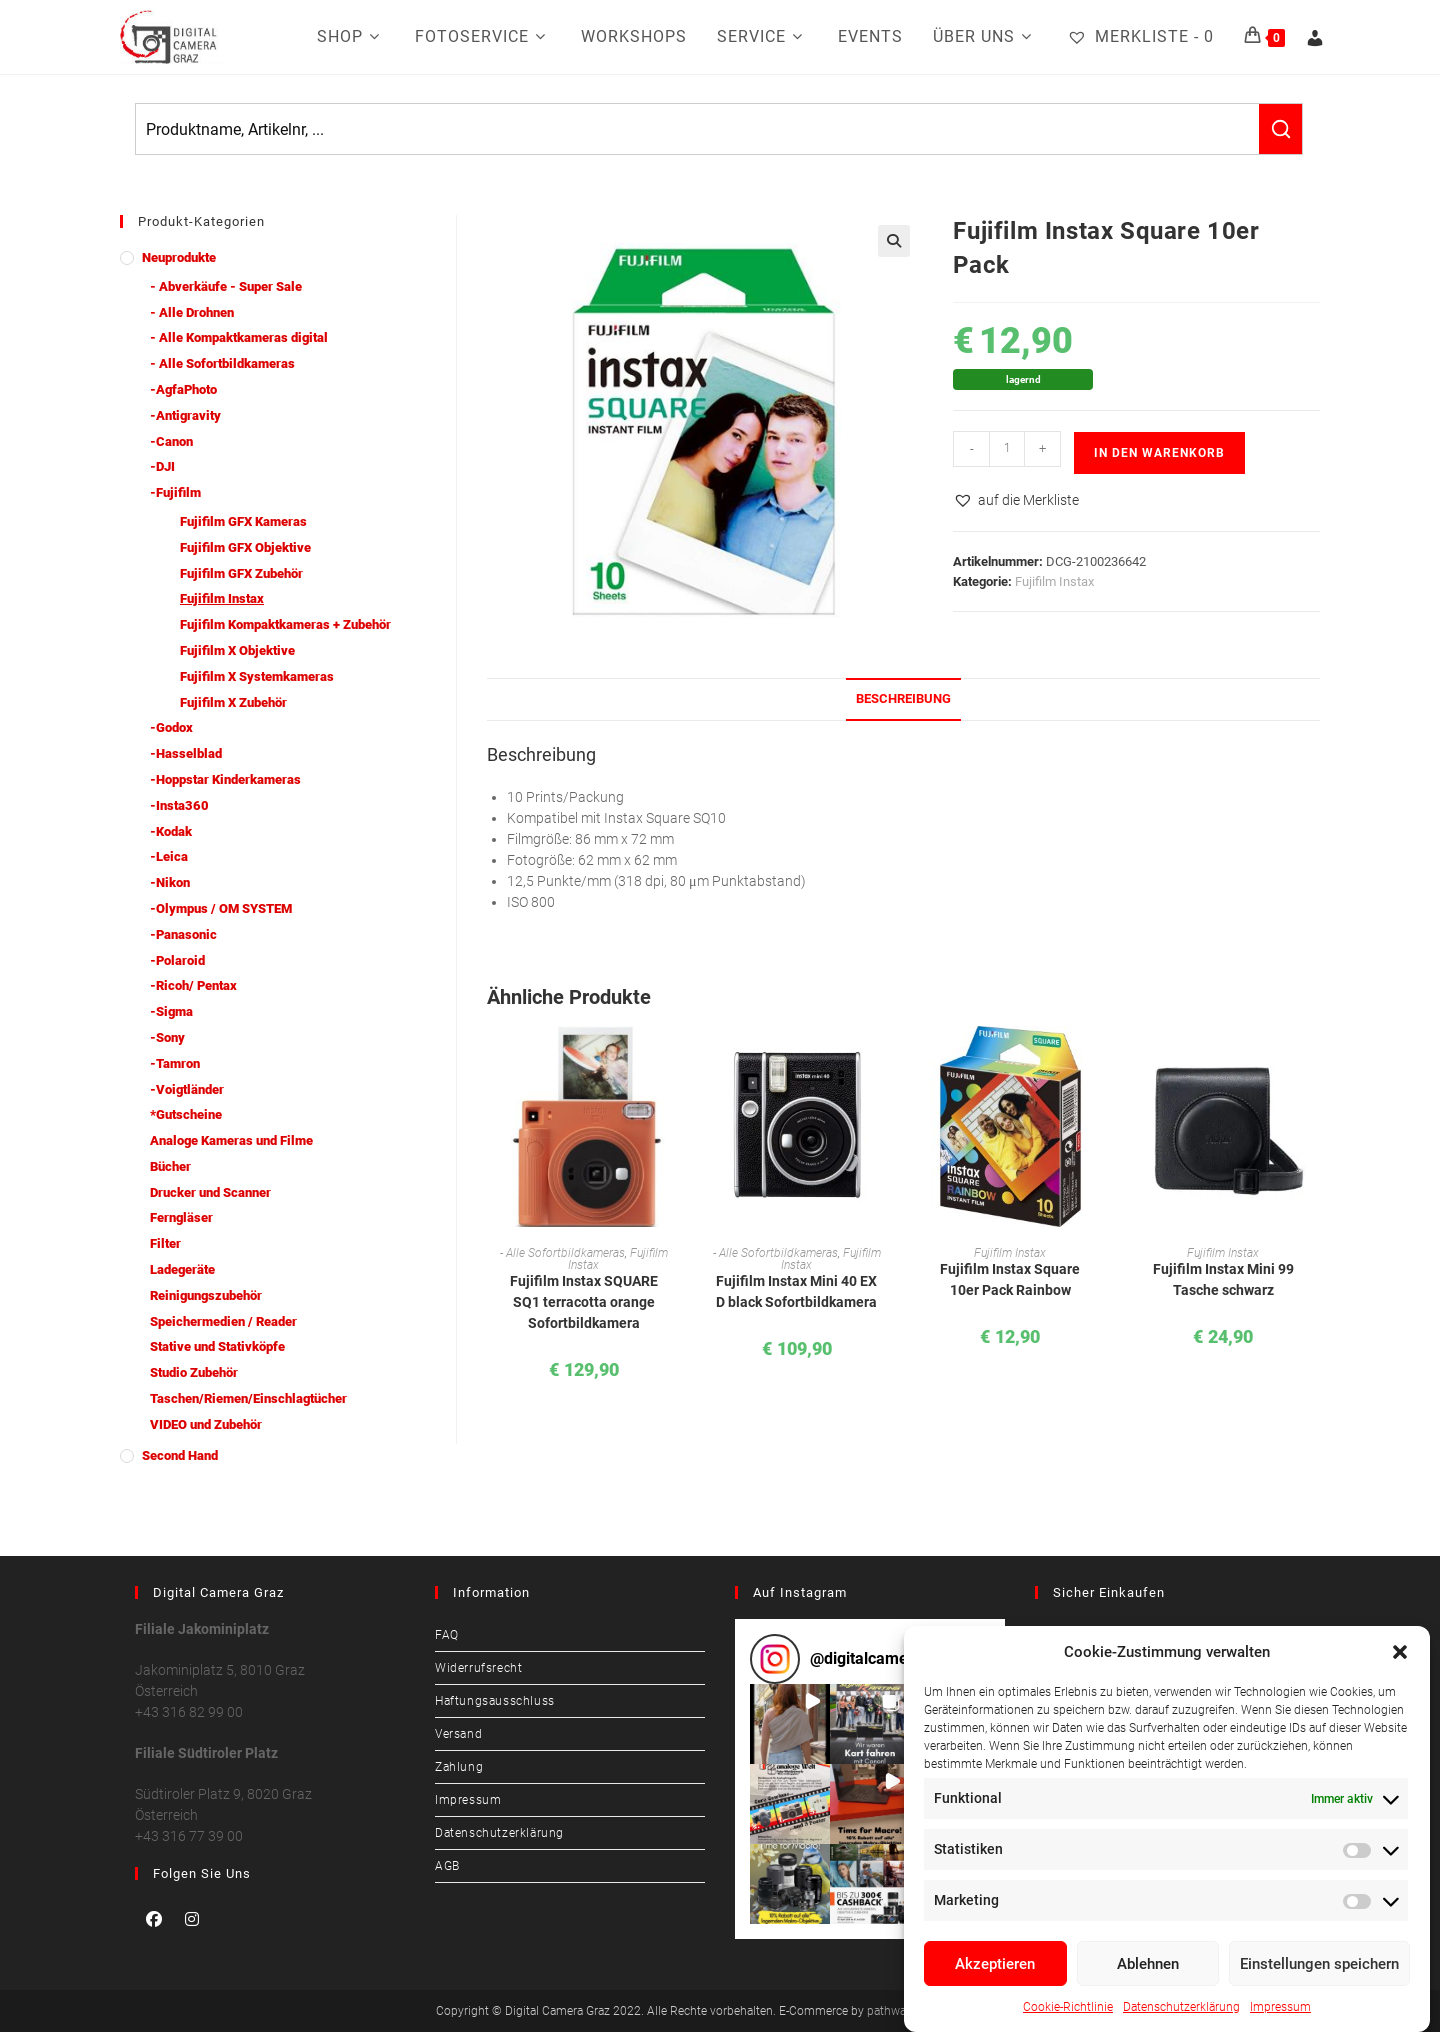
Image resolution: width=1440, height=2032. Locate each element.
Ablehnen (1148, 1964)
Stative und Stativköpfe (217, 1346)
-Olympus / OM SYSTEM (221, 908)
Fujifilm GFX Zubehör (241, 573)
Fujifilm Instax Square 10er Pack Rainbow (1010, 1279)
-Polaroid (177, 960)
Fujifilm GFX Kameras (243, 521)
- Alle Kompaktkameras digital (239, 337)
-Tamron (175, 1063)
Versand (458, 1734)
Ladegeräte (182, 1269)
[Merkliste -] (1140, 37)
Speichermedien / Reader (223, 1321)
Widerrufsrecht (478, 1668)
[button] (1400, 1652)
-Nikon (170, 882)
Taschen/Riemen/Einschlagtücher (248, 1398)
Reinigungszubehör (206, 1295)
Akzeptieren (995, 1964)
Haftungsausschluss (495, 1701)
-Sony (167, 1037)
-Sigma (171, 1011)
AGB (447, 1866)
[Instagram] (192, 1919)
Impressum (1280, 2007)
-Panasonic (183, 934)
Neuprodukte (179, 257)
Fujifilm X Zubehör (233, 702)
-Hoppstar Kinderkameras (225, 779)
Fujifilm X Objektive (237, 650)
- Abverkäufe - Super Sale (226, 286)
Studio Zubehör (194, 1372)
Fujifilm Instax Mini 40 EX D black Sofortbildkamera (796, 1291)
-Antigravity (185, 415)
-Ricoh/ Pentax (193, 985)
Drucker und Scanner (210, 1192)
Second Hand (180, 1455)
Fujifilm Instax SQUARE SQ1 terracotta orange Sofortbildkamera (584, 1302)
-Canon (171, 441)
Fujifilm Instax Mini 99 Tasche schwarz (1223, 1279)
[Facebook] (154, 1919)
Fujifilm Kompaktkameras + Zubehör (285, 624)
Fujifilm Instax (1054, 581)
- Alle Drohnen (192, 312)
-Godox (171, 727)
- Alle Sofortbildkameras (562, 1253)
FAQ (447, 1635)
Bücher (170, 1166)
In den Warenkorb (1159, 453)
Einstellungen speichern (1319, 1964)
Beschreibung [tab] (903, 698)
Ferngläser (181, 1217)
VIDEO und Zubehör (206, 1424)
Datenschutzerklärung (1181, 2007)
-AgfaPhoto (183, 389)
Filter (165, 1243)
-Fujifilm (175, 492)
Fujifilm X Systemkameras (257, 676)
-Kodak (171, 831)
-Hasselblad (186, 753)
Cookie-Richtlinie (1068, 2007)
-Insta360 (179, 805)
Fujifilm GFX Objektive (245, 547)
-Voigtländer (187, 1089)
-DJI (162, 466)
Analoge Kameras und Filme (231, 1140)
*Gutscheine (186, 1114)
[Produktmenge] (1007, 449)
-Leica (169, 856)
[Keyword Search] (697, 129)
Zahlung (459, 1767)
